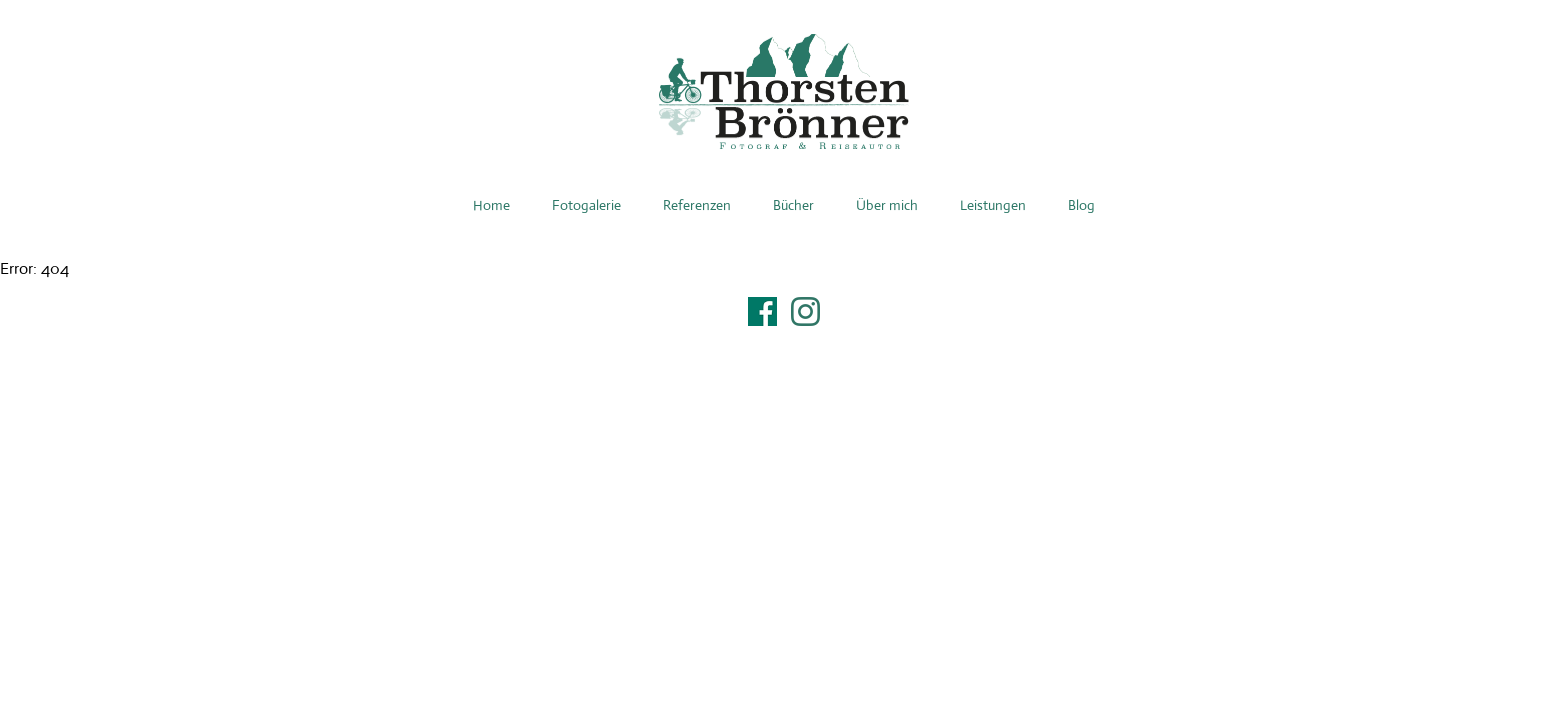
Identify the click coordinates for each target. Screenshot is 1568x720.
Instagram (805, 311)
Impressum (784, 337)
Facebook (762, 311)
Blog (1081, 205)
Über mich (887, 205)
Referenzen (697, 205)
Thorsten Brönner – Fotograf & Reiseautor (784, 91)
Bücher (793, 205)
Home (491, 205)
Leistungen (993, 205)
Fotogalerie (586, 205)
